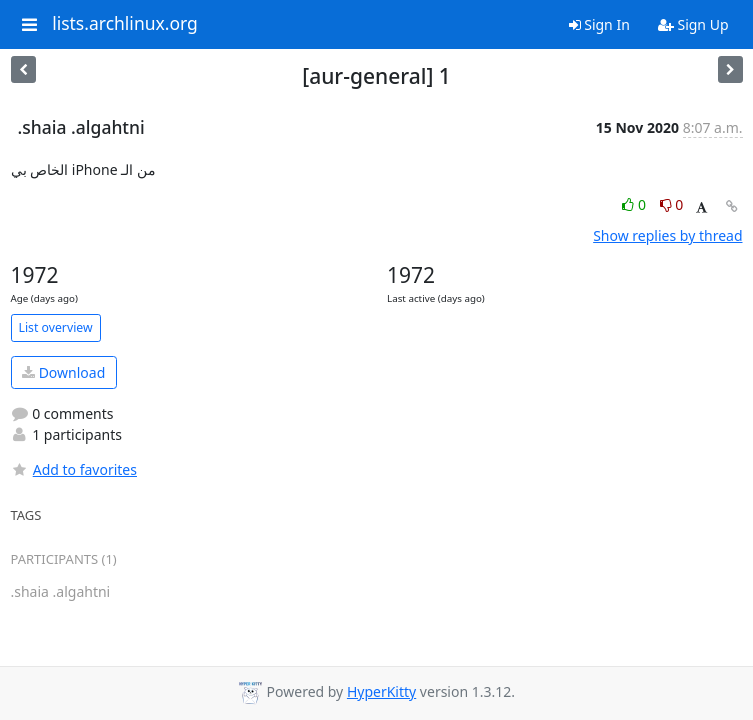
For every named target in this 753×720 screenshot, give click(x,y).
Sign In (599, 24)
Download (63, 372)
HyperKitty (381, 691)
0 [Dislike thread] (672, 204)
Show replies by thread (667, 235)
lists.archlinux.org (125, 24)
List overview (56, 327)
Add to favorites (74, 469)
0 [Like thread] (635, 204)
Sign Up (693, 24)
